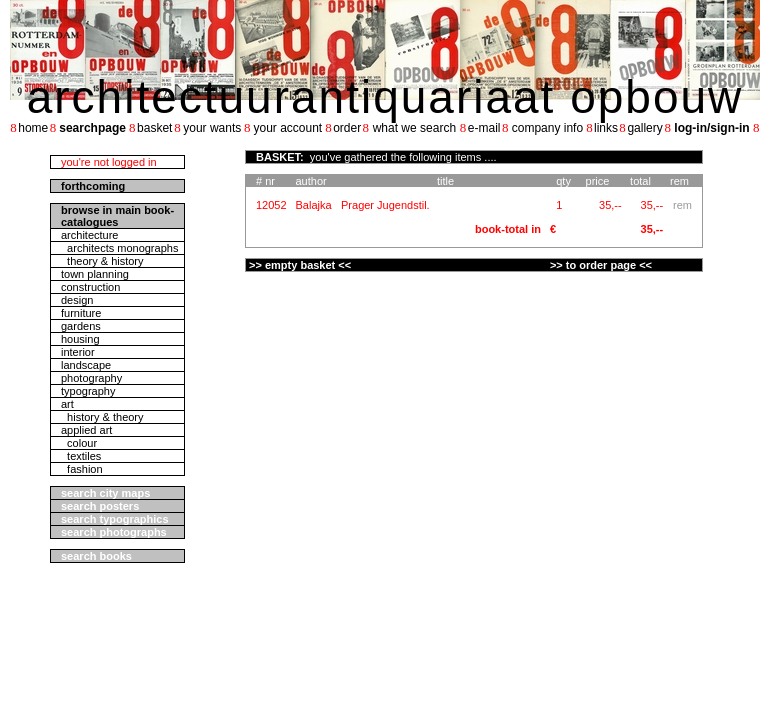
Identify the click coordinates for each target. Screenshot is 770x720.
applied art (86, 430)
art (67, 404)
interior (78, 352)
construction (90, 287)
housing (80, 339)
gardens (81, 326)
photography (91, 378)
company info (547, 128)
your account (287, 128)
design (77, 300)
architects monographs (119, 248)
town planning (95, 274)
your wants (212, 128)
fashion (82, 469)
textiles (81, 456)
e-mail (484, 128)
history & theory (102, 417)
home (33, 128)
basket (154, 128)
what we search (414, 128)
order (347, 128)
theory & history (102, 261)
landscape (86, 365)
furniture (81, 313)
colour (79, 443)
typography (88, 391)
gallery (644, 128)
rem (682, 205)
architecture (89, 235)
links (606, 128)
